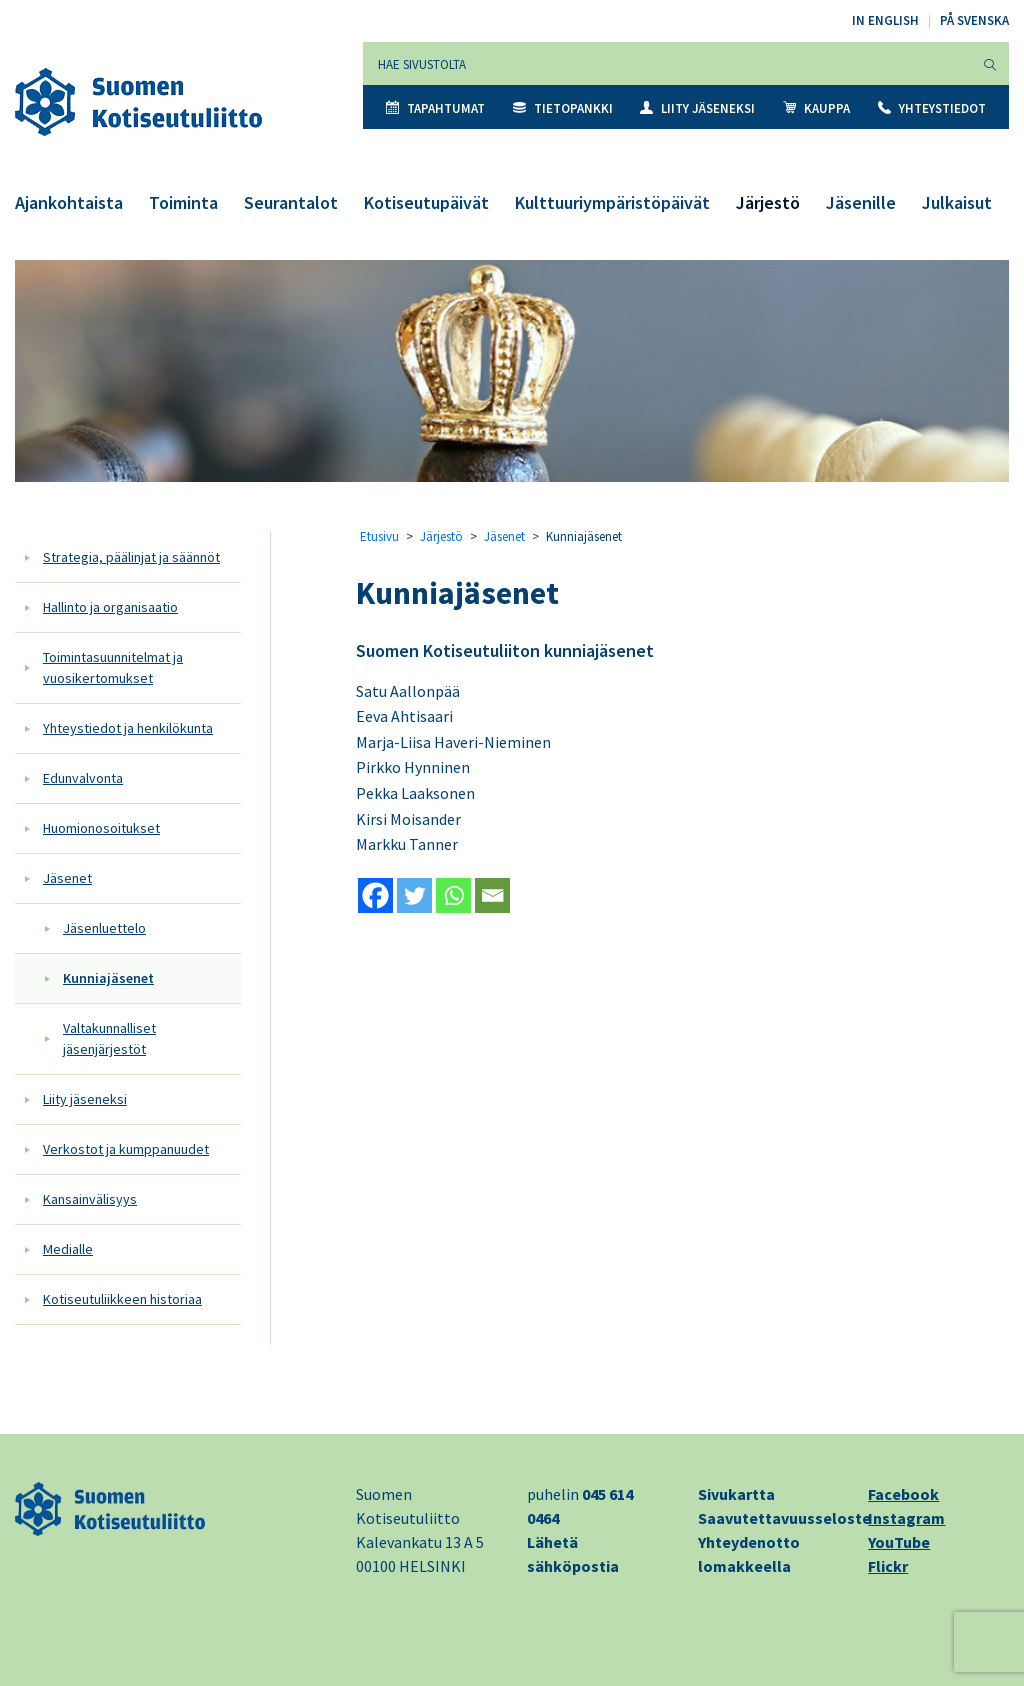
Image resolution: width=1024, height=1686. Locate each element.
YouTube (899, 1542)
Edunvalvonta (83, 778)
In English (885, 20)
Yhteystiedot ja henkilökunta (128, 728)
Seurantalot (291, 202)
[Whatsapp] (453, 895)
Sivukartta (736, 1494)
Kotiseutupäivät (426, 202)
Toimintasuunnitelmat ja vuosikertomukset (113, 667)
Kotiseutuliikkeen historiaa (122, 1299)
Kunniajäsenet (108, 978)
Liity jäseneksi (697, 108)
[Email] (492, 895)
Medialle (68, 1249)
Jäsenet (67, 878)
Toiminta (183, 202)
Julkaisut (957, 202)
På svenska (974, 20)
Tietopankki (563, 108)
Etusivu (379, 536)
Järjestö (768, 202)
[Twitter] (414, 895)
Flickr (888, 1566)
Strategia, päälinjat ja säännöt (131, 557)
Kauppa (816, 108)
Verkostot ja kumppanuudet (126, 1149)
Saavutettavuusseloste (784, 1518)
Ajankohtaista (69, 202)
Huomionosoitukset (101, 828)
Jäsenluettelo (104, 928)
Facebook (903, 1494)
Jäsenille (861, 202)
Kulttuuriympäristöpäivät (612, 202)
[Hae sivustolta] (667, 63)
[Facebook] (375, 895)
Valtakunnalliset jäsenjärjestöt (109, 1038)
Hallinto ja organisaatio (110, 607)
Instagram (906, 1518)
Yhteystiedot (932, 108)
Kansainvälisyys (90, 1199)
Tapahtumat (435, 108)
